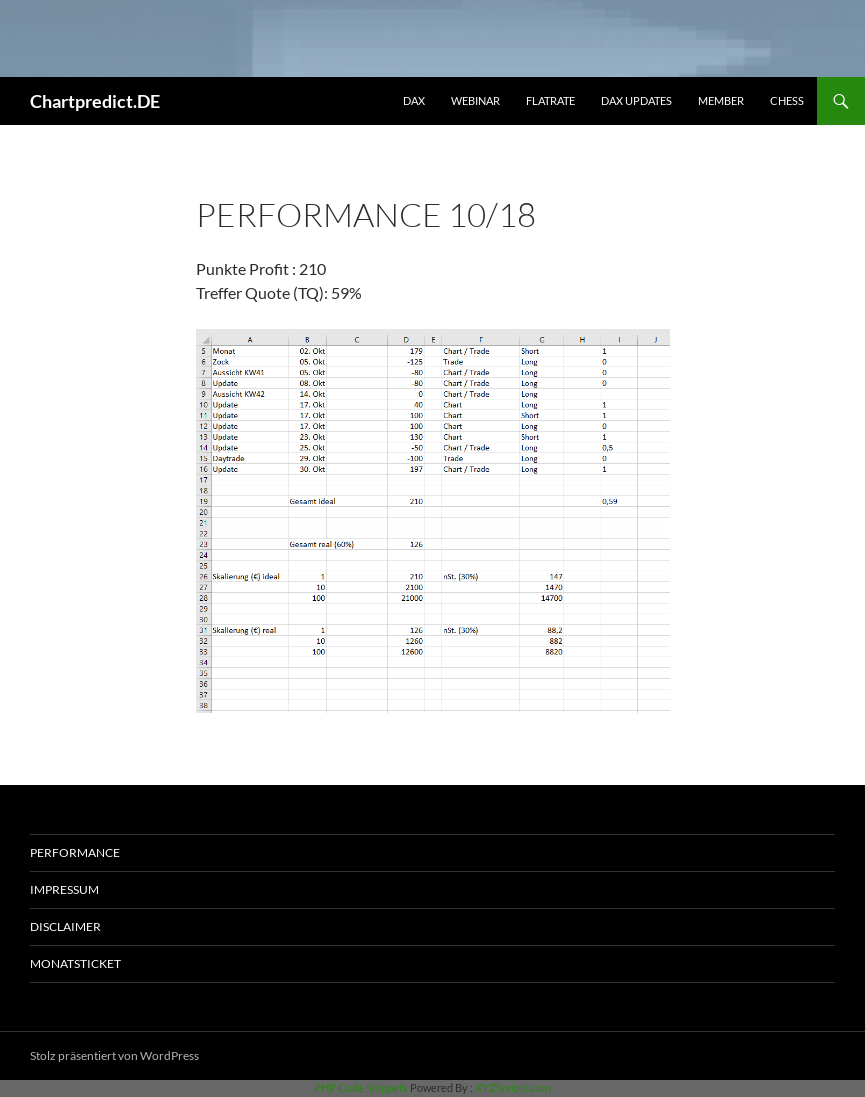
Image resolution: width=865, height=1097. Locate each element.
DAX (414, 100)
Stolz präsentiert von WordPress (114, 1055)
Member (721, 100)
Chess (787, 100)
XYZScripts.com (513, 1087)
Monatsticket (75, 963)
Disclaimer (65, 926)
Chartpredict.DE (95, 101)
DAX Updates (636, 100)
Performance (75, 852)
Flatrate (550, 100)
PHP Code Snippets (361, 1087)
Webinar (475, 100)
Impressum (64, 889)
